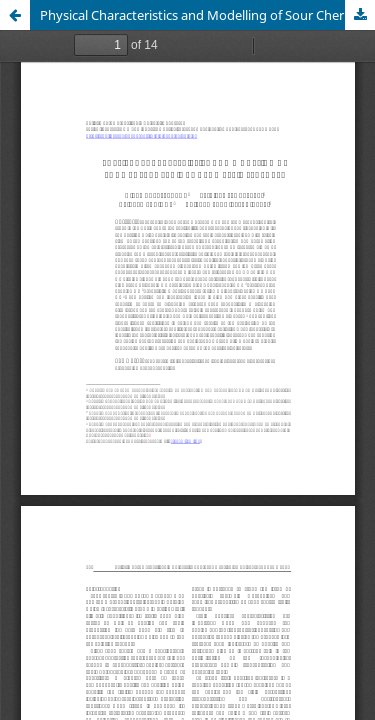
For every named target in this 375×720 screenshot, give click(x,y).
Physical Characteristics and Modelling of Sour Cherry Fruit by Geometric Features (207, 15)
